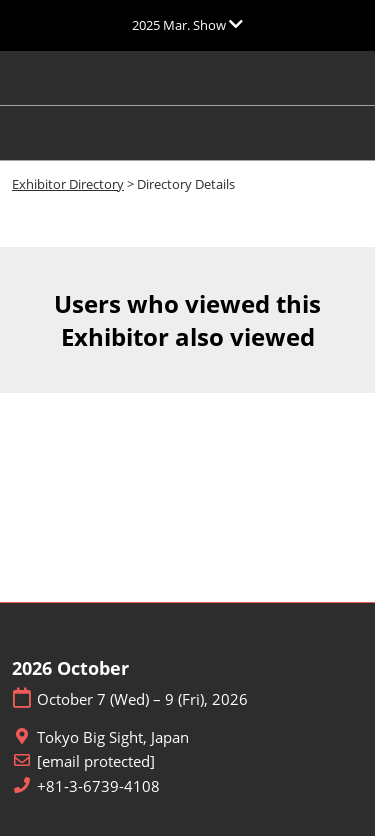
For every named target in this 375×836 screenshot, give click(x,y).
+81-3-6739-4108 (98, 786)
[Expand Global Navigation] (187, 25)
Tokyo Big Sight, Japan (113, 737)
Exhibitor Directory (68, 184)
